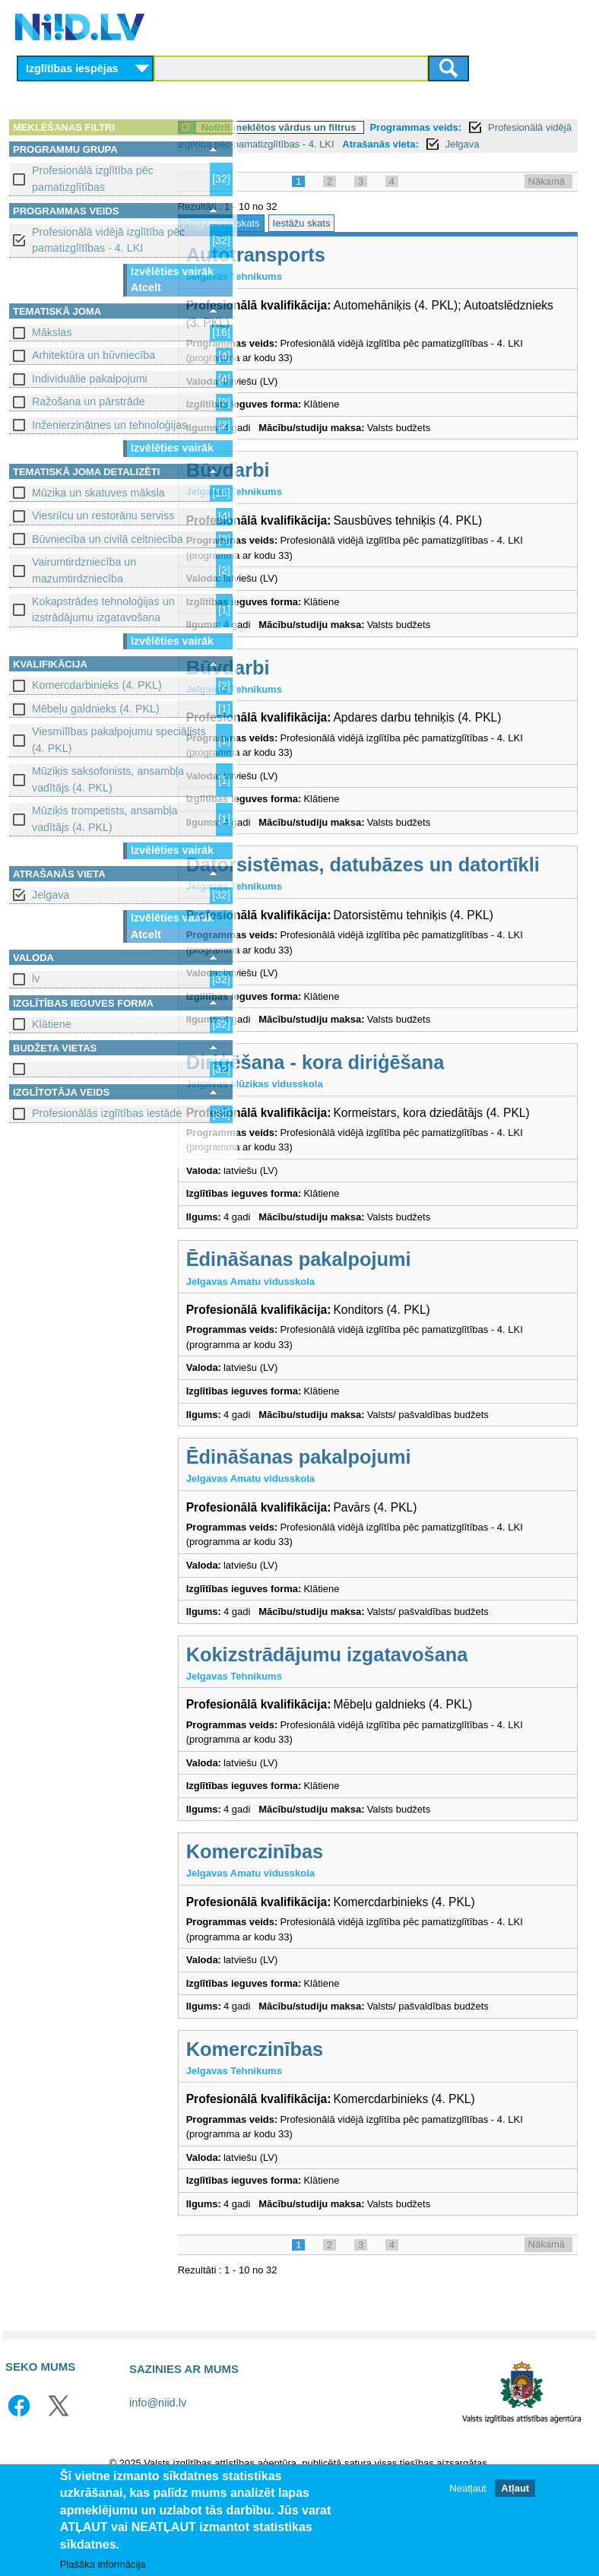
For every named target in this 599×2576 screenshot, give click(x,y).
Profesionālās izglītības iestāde (107, 1113)
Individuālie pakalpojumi (89, 379)
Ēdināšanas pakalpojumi (370, 1340)
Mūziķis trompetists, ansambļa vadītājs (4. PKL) (104, 818)
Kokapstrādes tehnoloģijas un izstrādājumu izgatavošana (103, 609)
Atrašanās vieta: (293, 161)
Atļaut (515, 2488)
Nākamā (546, 198)
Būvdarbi (299, 486)
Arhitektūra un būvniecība (93, 355)
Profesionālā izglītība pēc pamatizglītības (93, 178)
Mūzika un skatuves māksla (98, 493)
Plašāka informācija (103, 2564)
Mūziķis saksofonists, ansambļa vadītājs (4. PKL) (108, 779)
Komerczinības (326, 1932)
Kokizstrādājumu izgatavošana (399, 1735)
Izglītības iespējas (72, 68)
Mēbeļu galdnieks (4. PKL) (96, 709)
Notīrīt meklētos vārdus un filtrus (350, 127)
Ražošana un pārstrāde (88, 401)
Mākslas (51, 332)
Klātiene (51, 1024)
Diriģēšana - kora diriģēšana (387, 1126)
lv (36, 978)
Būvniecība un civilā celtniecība (107, 539)
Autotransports (327, 272)
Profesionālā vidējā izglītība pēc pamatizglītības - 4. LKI (108, 240)
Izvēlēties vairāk (172, 271)
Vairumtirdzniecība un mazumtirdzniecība (84, 570)
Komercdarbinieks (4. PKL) (97, 685)
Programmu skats (292, 240)
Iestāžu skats (373, 240)
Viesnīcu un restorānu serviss (103, 515)
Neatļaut (467, 2488)
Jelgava (50, 895)
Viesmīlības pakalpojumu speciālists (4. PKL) (119, 739)
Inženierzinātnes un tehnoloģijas (109, 425)
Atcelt (146, 287)
